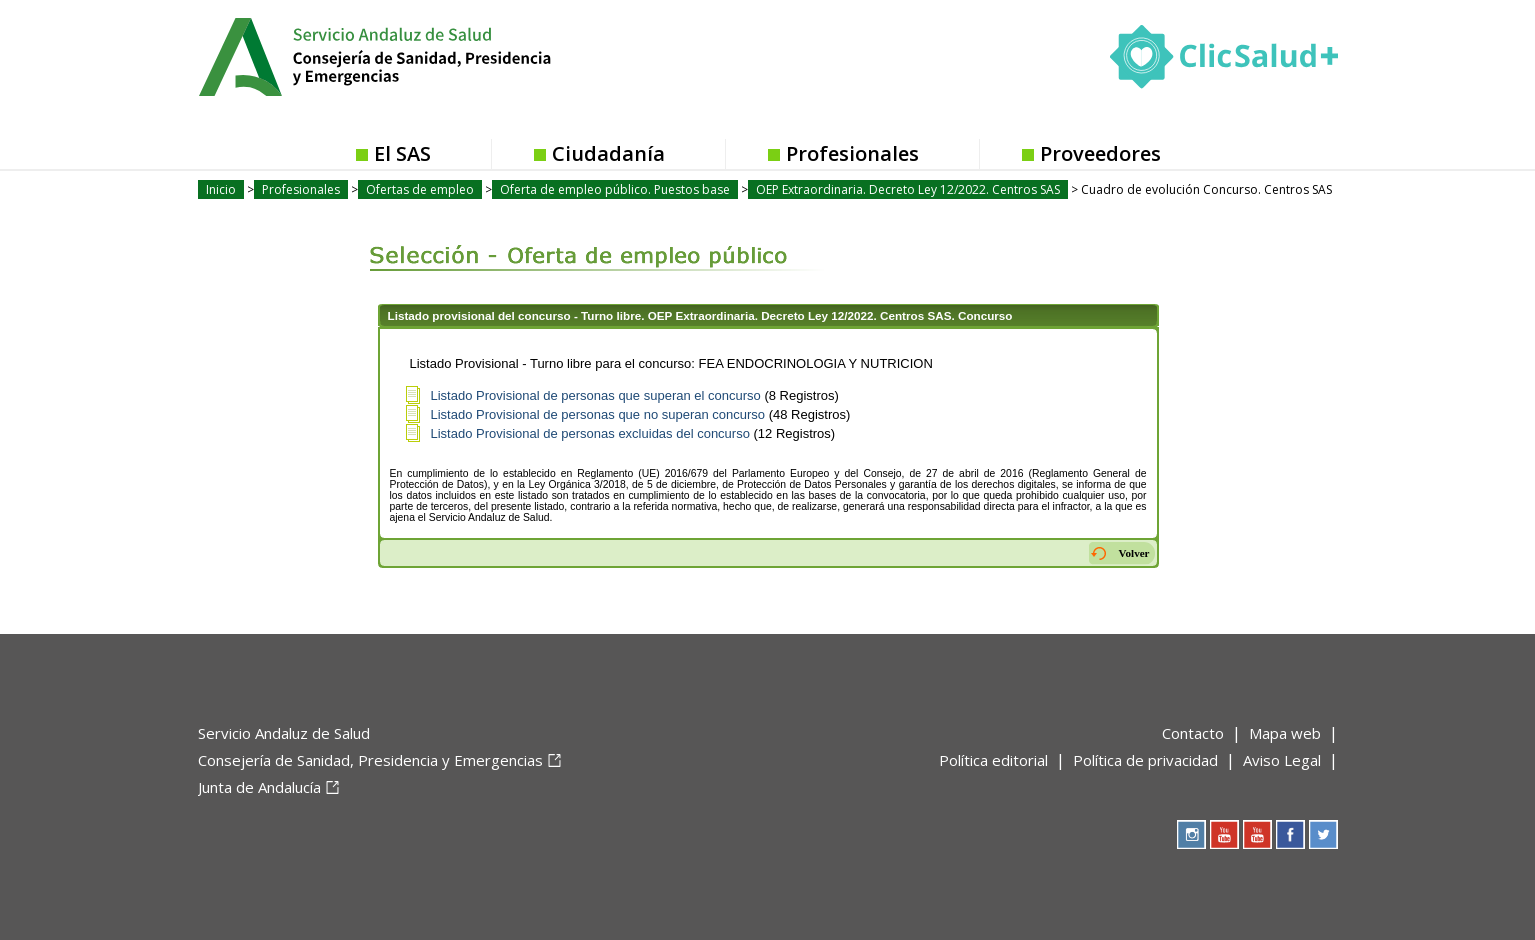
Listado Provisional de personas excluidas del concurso (590, 433)
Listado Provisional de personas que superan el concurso (596, 395)
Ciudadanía (608, 153)
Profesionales (852, 153)
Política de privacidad (1145, 760)
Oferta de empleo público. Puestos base (615, 189)
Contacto (1193, 733)
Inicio (221, 189)
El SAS (402, 153)
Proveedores (1100, 153)
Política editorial (993, 760)
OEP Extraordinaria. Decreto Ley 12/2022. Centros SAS (908, 189)
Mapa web (1285, 733)
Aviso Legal (1282, 760)
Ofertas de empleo (420, 189)
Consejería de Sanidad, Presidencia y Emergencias (370, 760)
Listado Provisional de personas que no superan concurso (598, 414)
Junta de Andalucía (259, 787)
